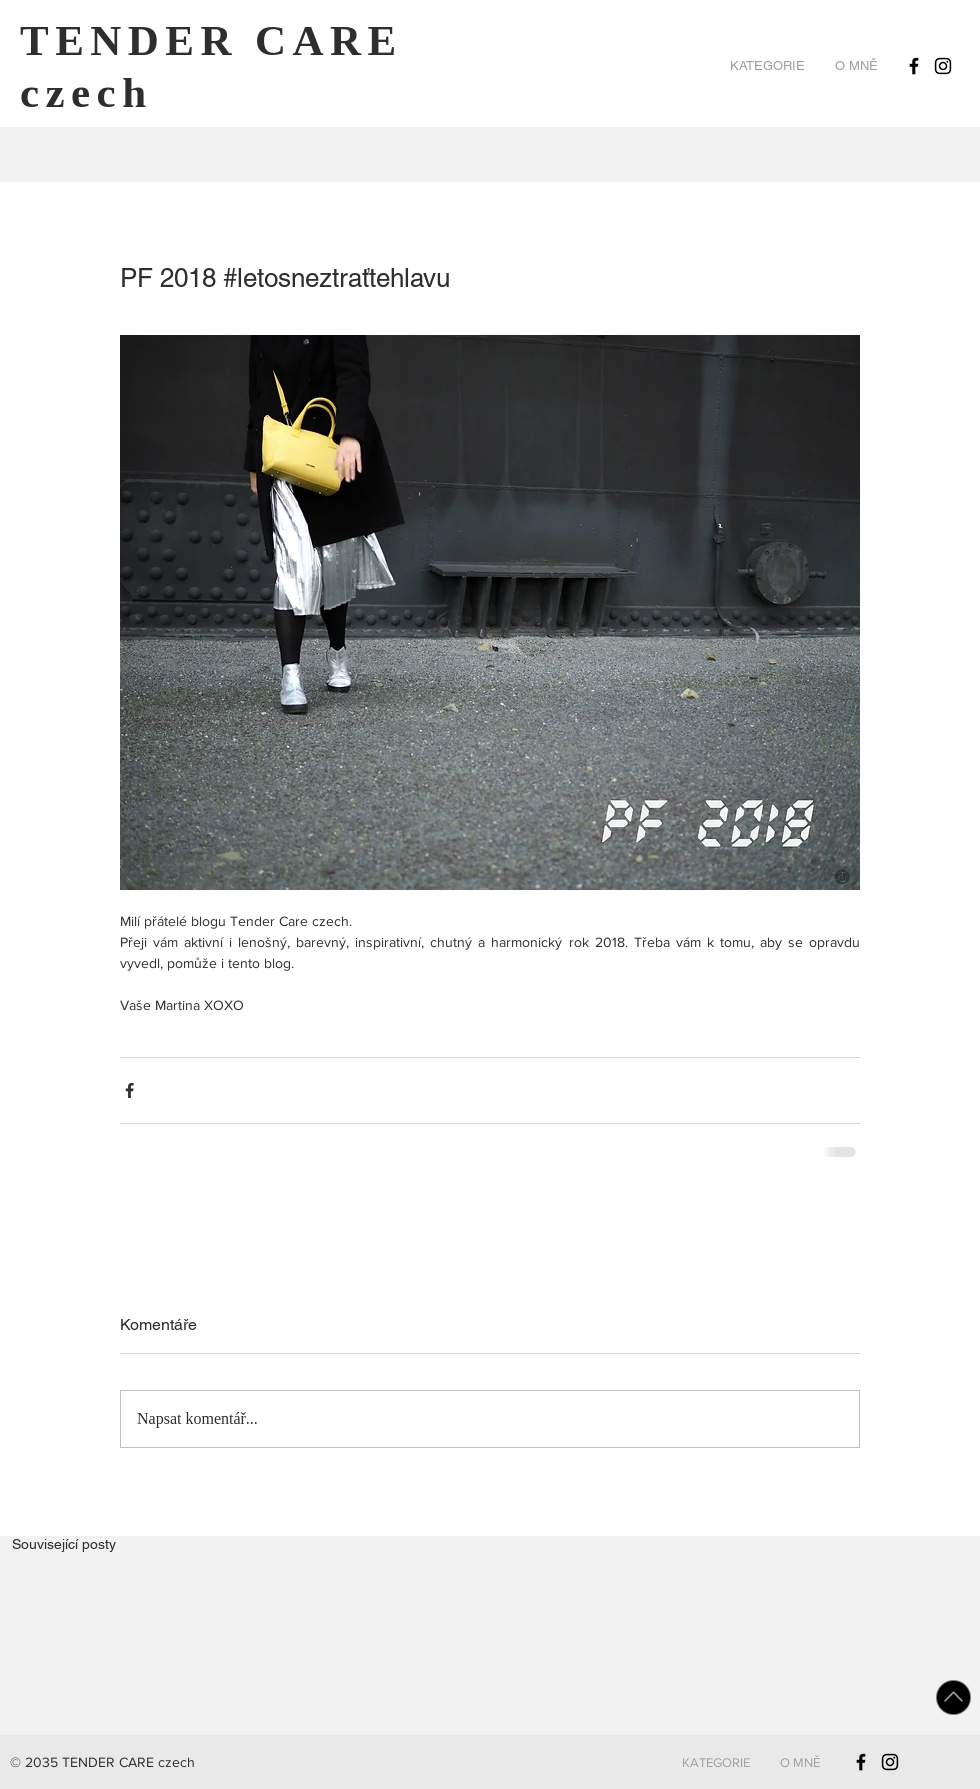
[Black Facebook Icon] (914, 66)
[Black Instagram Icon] (943, 66)
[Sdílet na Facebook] (129, 1090)
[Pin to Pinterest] (951, 208)
